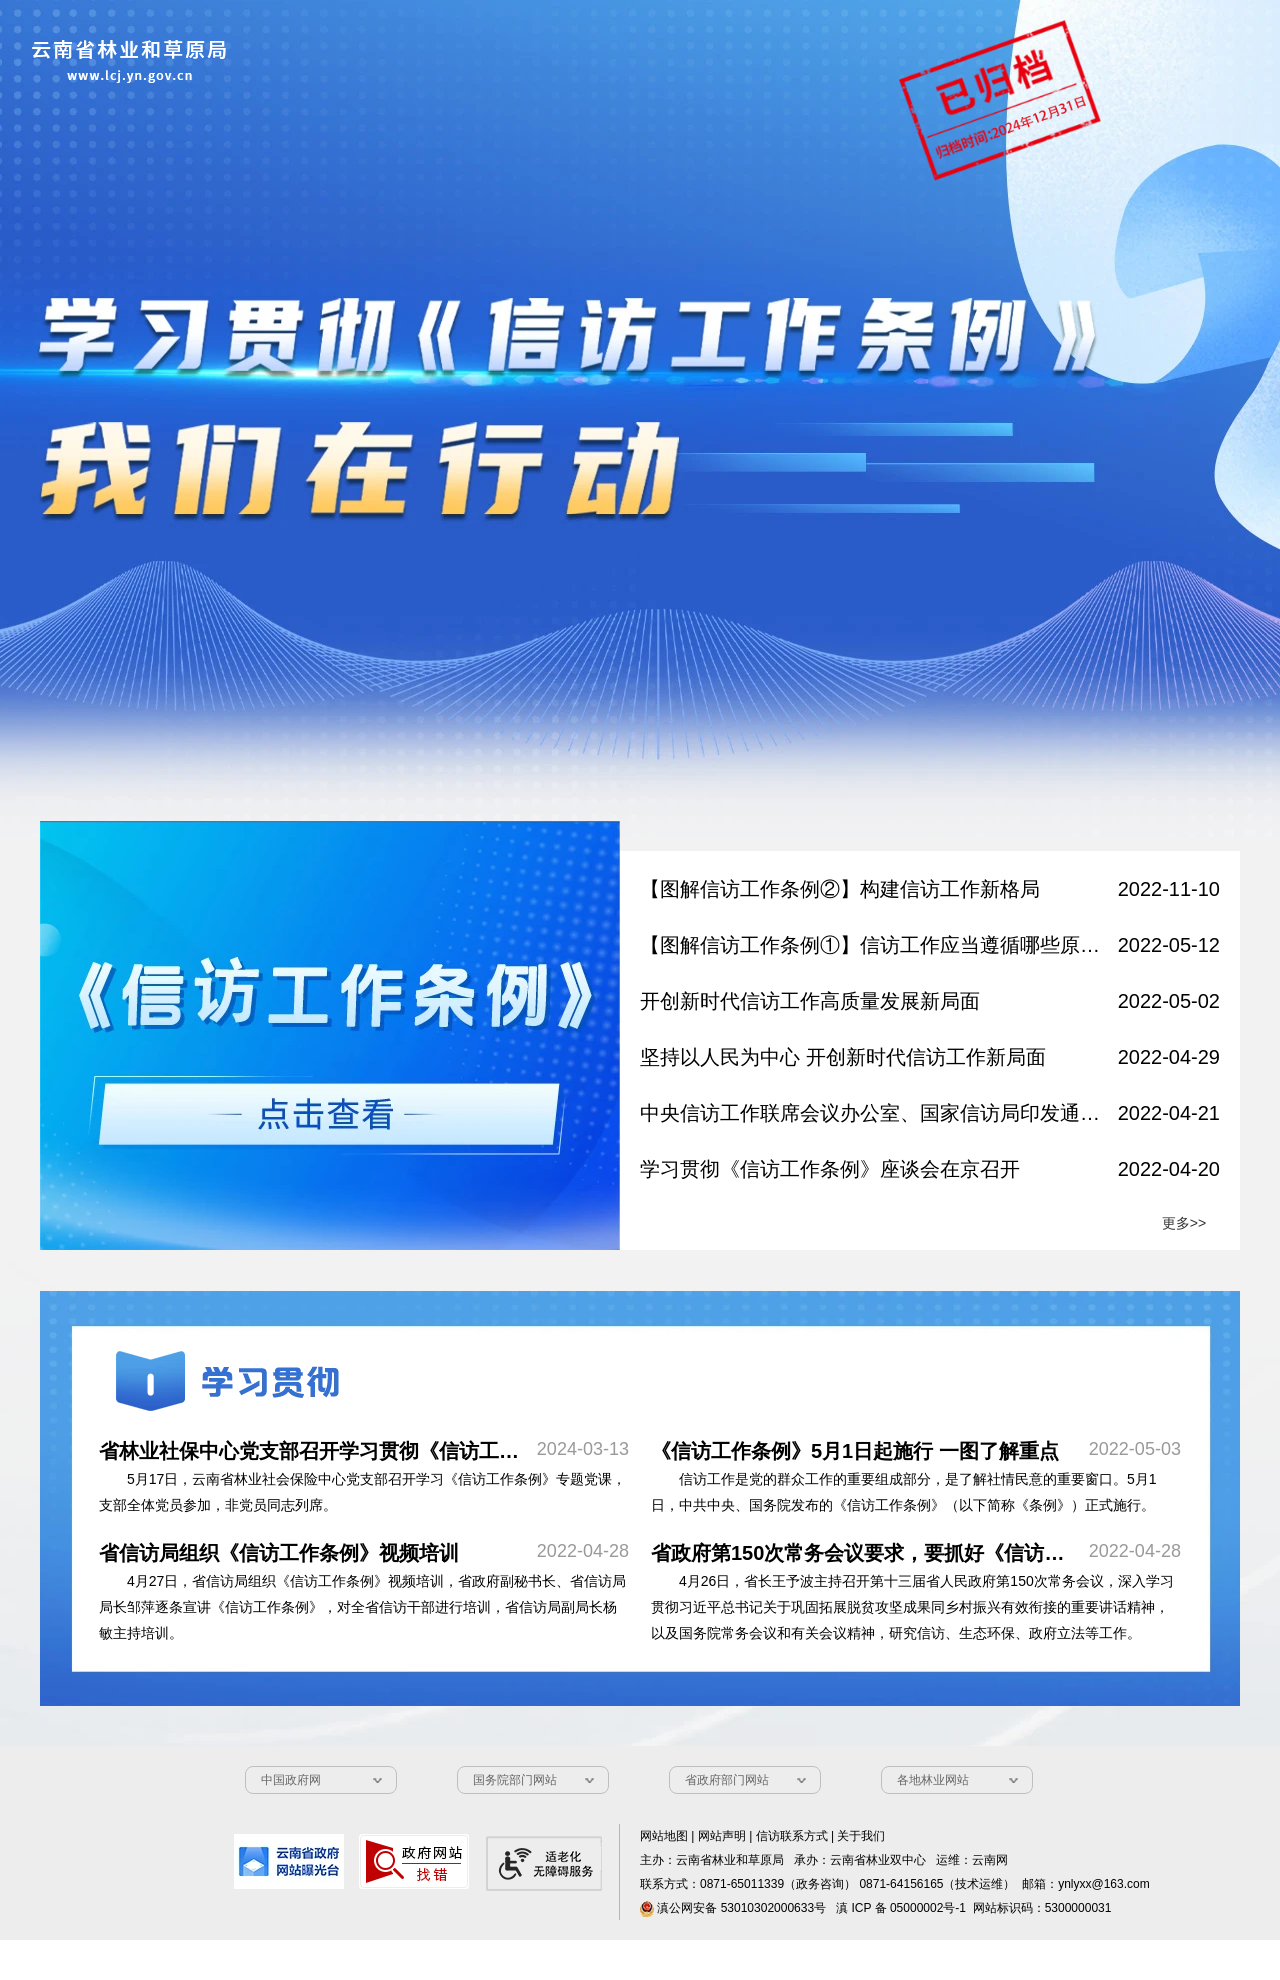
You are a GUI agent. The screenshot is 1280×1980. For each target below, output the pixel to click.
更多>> (1184, 1223)
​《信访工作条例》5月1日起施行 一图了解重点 (855, 1451)
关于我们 (861, 1836)
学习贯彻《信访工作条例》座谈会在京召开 (830, 1169)
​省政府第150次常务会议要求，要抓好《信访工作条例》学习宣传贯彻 (957, 1553)
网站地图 (664, 1836)
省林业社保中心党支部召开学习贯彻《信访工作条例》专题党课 (379, 1451)
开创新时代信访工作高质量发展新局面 (810, 1001)
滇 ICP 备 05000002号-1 (901, 1908)
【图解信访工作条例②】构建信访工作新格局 (840, 889)
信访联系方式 (792, 1836)
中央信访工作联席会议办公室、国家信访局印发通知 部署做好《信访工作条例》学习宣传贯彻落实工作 (872, 1113)
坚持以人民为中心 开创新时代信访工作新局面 (843, 1057)
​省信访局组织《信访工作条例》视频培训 (279, 1553)
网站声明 (722, 1836)
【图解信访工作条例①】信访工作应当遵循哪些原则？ (872, 945)
